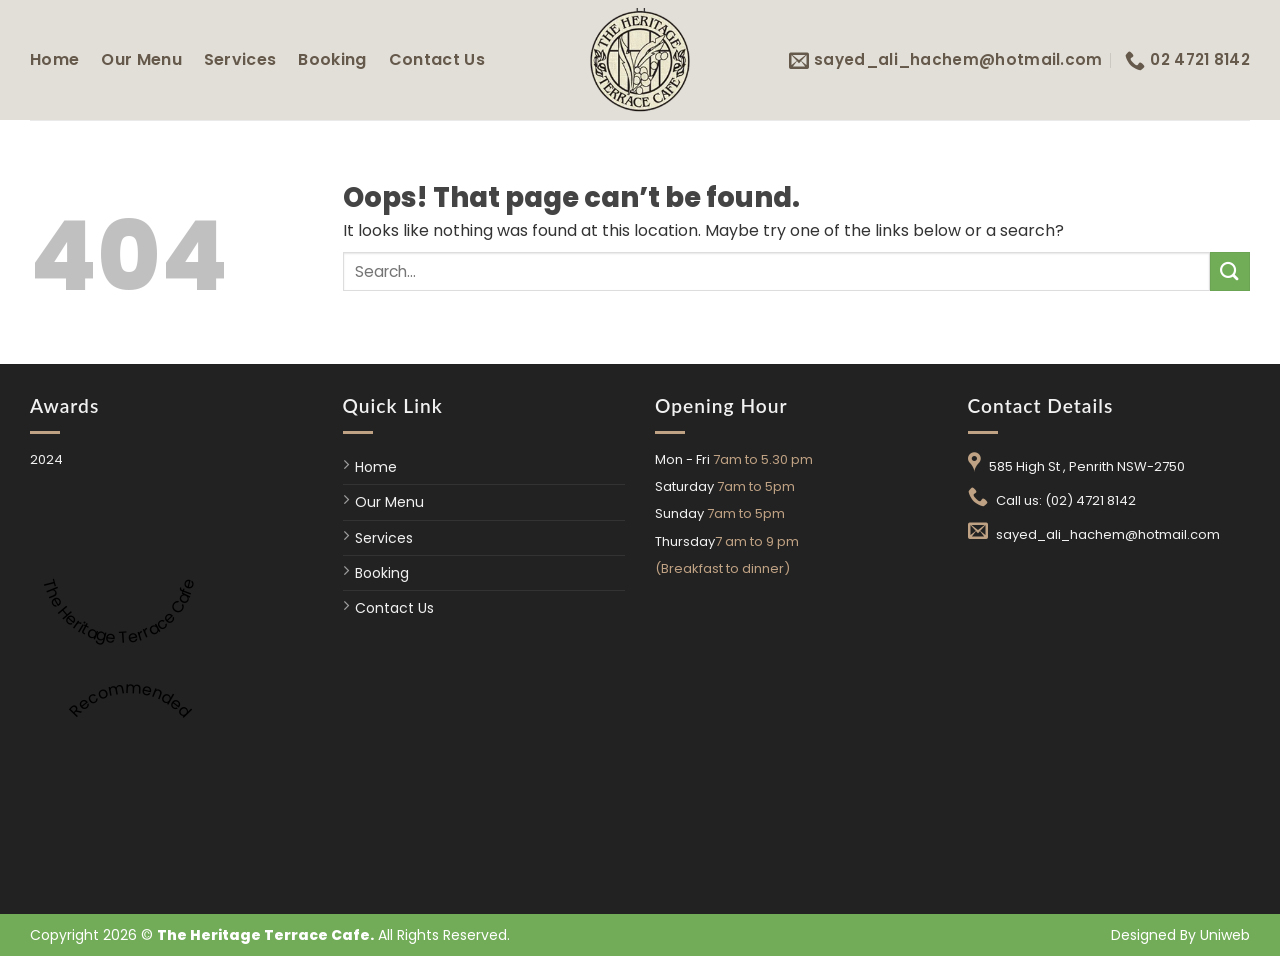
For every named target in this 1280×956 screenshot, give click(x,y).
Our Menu (141, 59)
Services (240, 59)
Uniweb (1225, 935)
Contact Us (437, 59)
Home (54, 59)
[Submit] (1230, 271)
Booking (332, 59)
